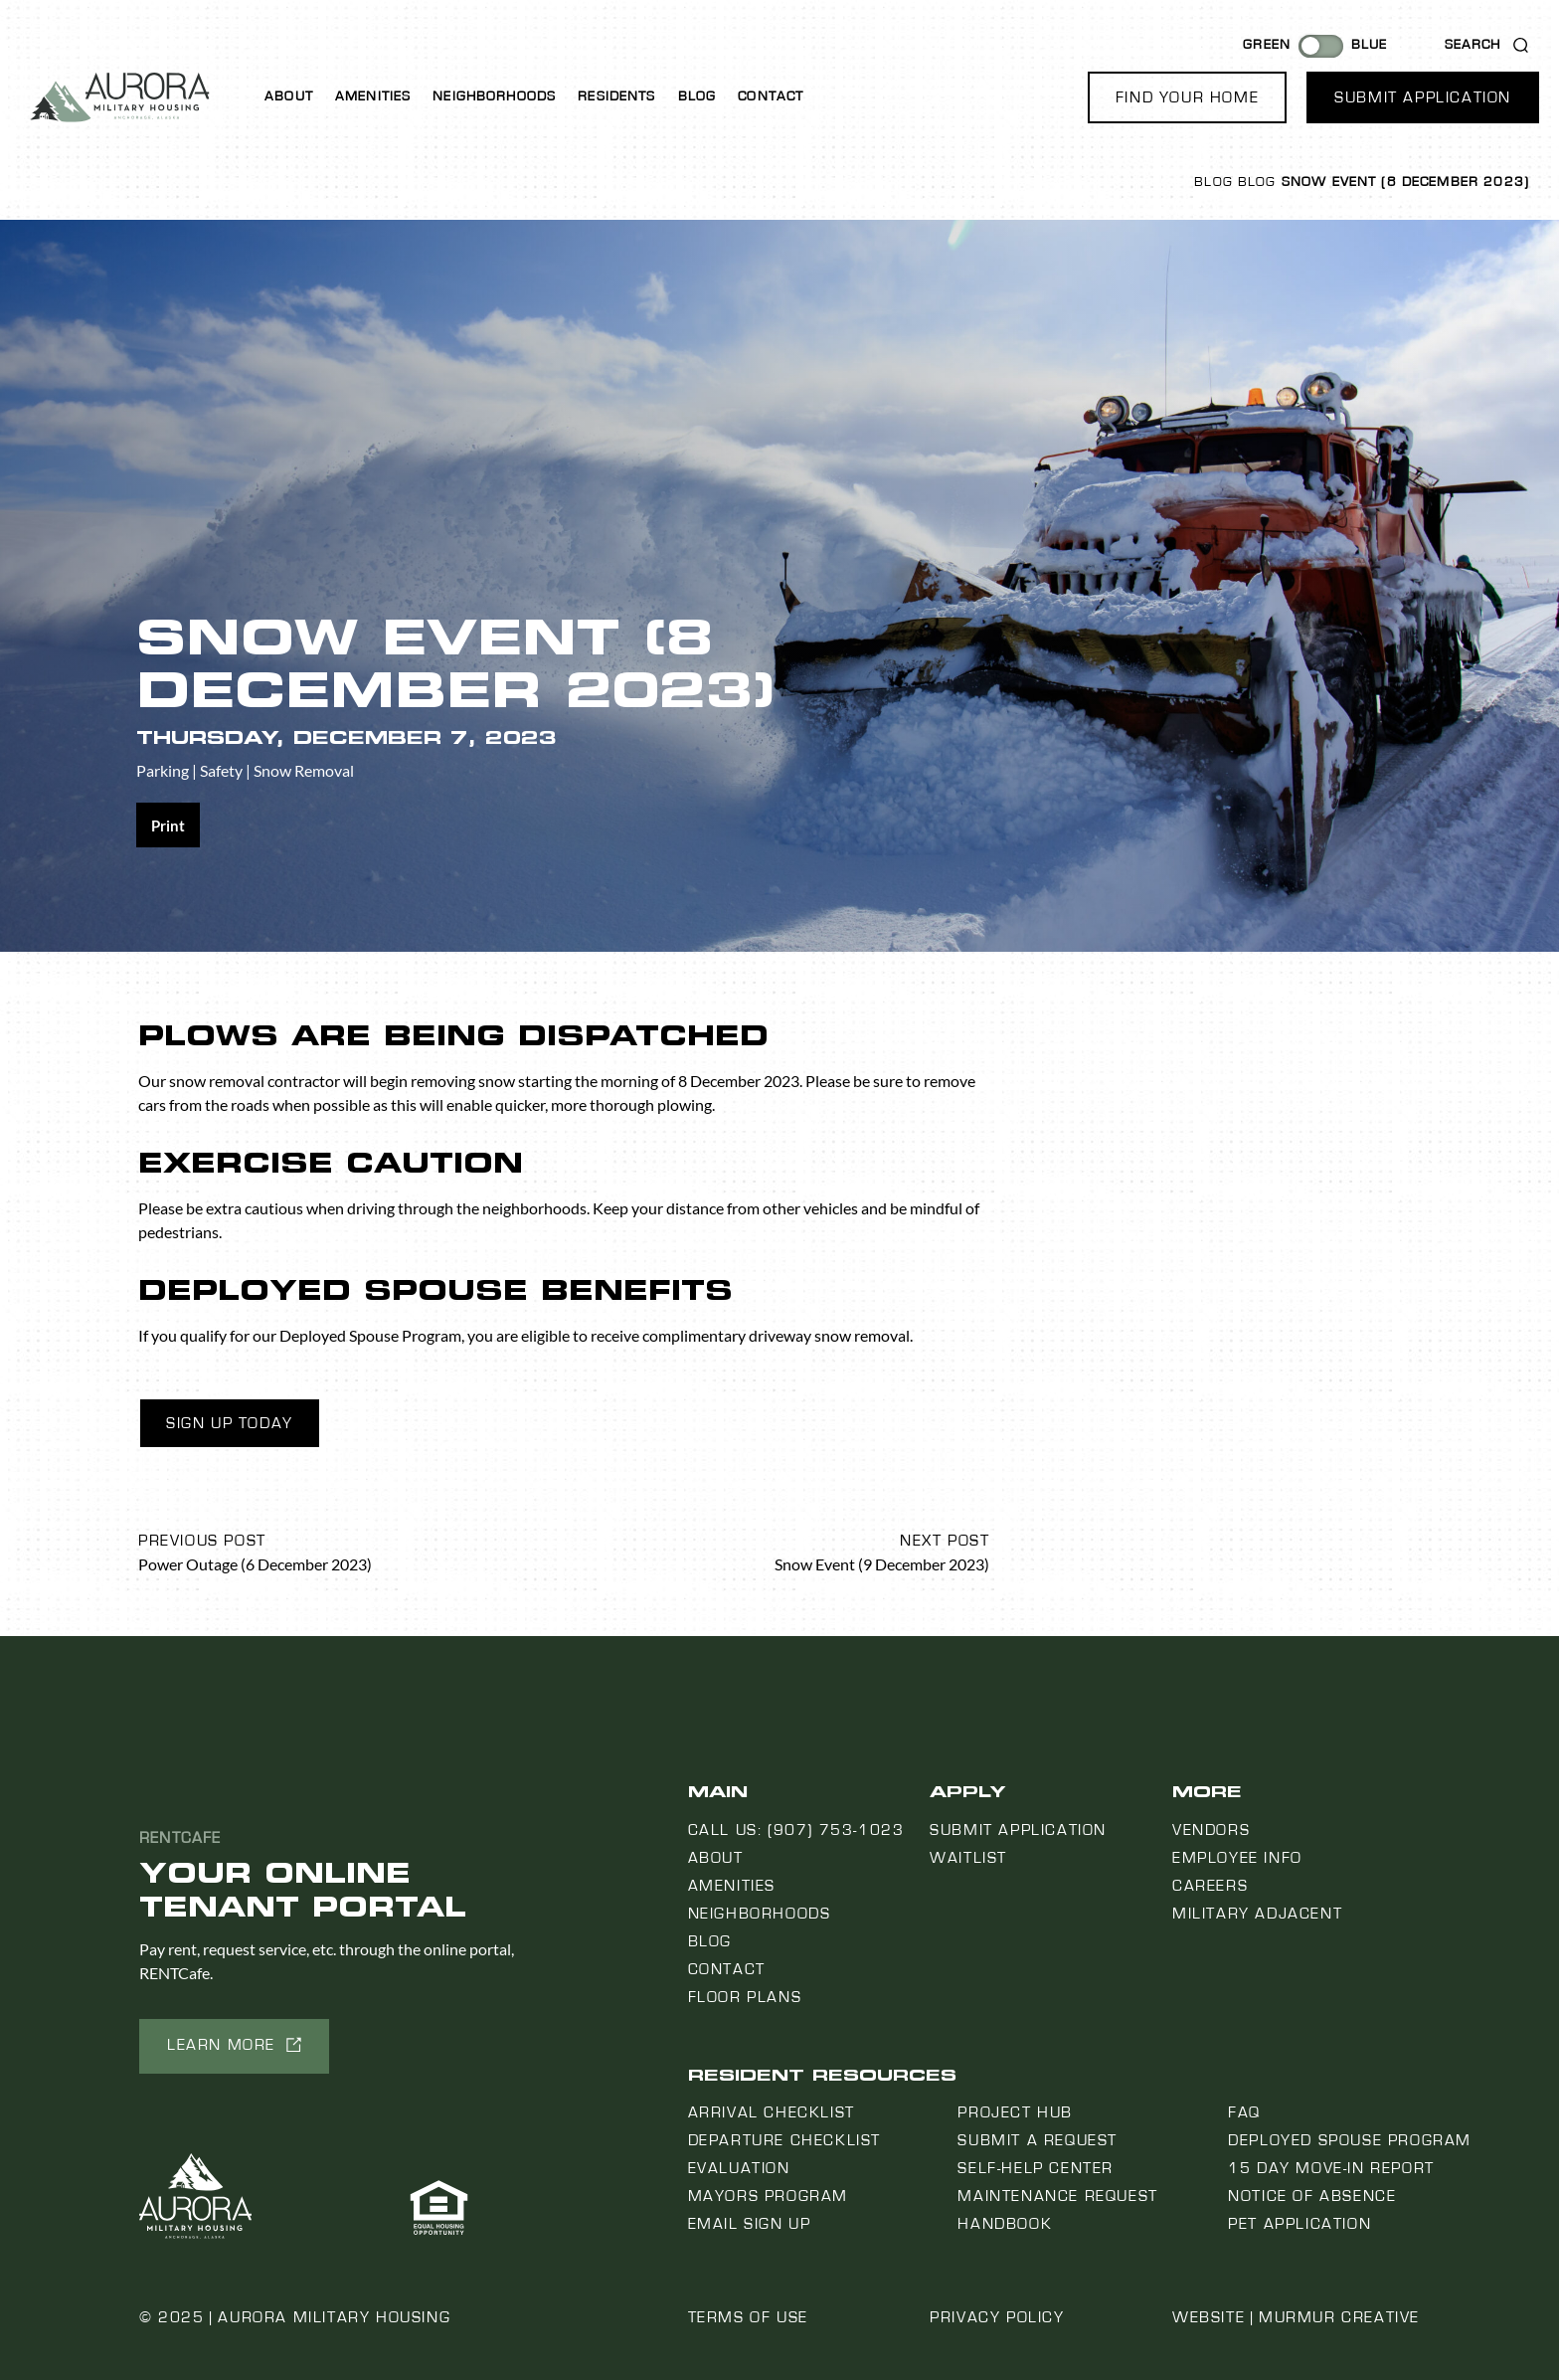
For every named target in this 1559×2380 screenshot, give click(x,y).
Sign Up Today (229, 1423)
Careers (1210, 1886)
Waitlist (968, 1858)
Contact (770, 96)
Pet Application (1299, 2224)
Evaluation (739, 2168)
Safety (221, 770)
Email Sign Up (749, 2224)
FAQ (1244, 2112)
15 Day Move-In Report (1331, 2168)
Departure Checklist (784, 2140)
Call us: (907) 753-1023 (796, 1830)
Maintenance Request (1057, 2196)
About (288, 96)
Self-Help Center (1035, 2168)
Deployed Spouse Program (1350, 2140)
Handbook (1004, 2224)
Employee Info (1237, 1858)
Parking (162, 770)
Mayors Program (768, 2196)
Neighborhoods (494, 96)
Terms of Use (748, 2317)
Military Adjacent (1257, 1914)
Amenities (373, 96)
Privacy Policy (997, 2317)
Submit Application (1018, 1830)
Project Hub (1015, 2112)
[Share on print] (168, 825)
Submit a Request (1037, 2140)
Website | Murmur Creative (1296, 2317)
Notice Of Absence (1312, 2196)
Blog (697, 96)
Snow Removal (304, 770)
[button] (1187, 97)
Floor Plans (745, 1997)
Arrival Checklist (771, 2112)
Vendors (1211, 1830)
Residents (616, 96)
